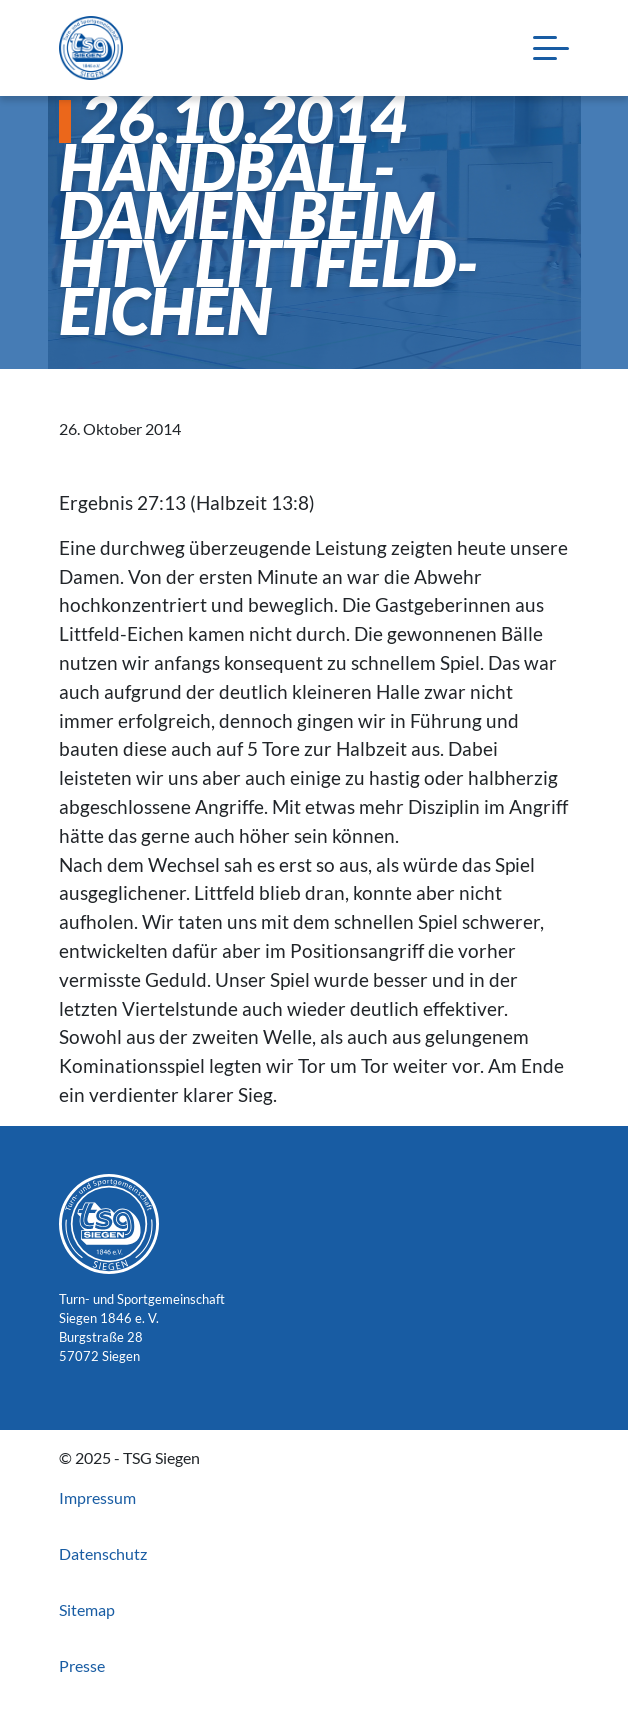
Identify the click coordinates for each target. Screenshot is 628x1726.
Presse (82, 1665)
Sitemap (87, 1609)
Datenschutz (103, 1553)
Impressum (97, 1497)
